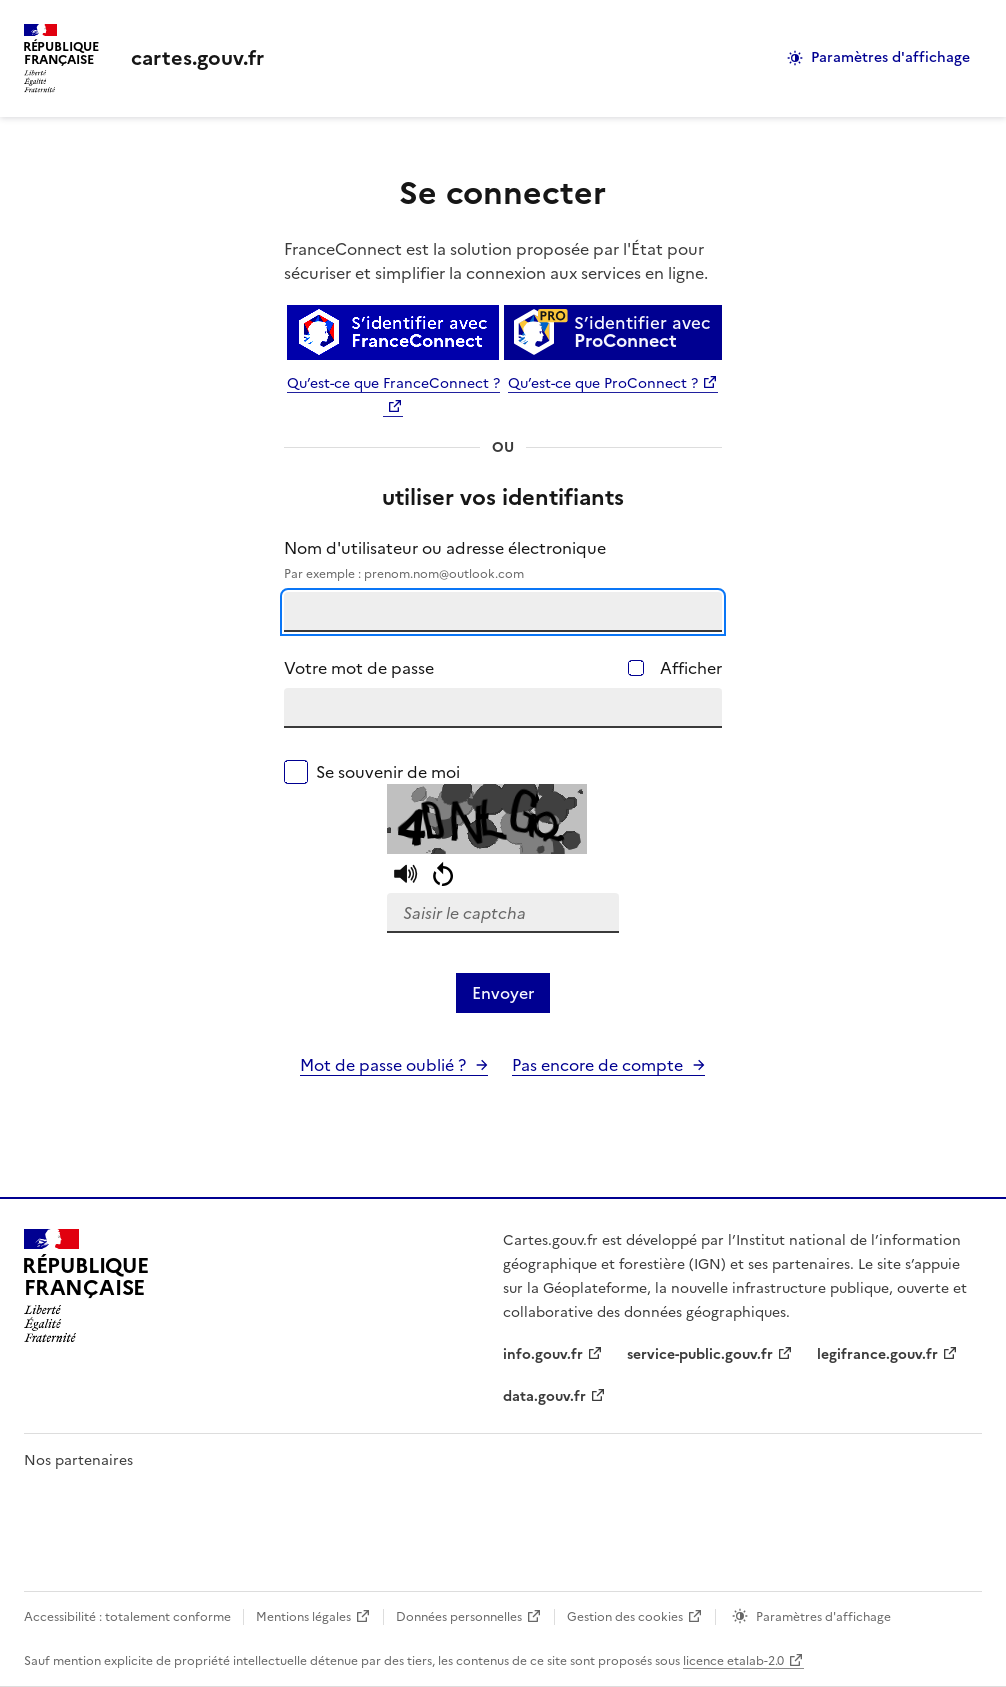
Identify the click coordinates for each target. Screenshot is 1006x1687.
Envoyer (503, 993)
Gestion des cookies (625, 1617)
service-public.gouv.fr (700, 1354)
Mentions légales (303, 1617)
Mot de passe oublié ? (383, 1065)
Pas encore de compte (597, 1065)
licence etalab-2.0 (733, 1661)
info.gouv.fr (543, 1354)
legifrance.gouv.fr (877, 1354)
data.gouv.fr (544, 1396)
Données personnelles (459, 1617)
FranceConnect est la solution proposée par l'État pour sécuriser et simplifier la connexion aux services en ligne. (496, 261)
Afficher (691, 668)
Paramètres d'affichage (890, 57)
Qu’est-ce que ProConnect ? (603, 383)
